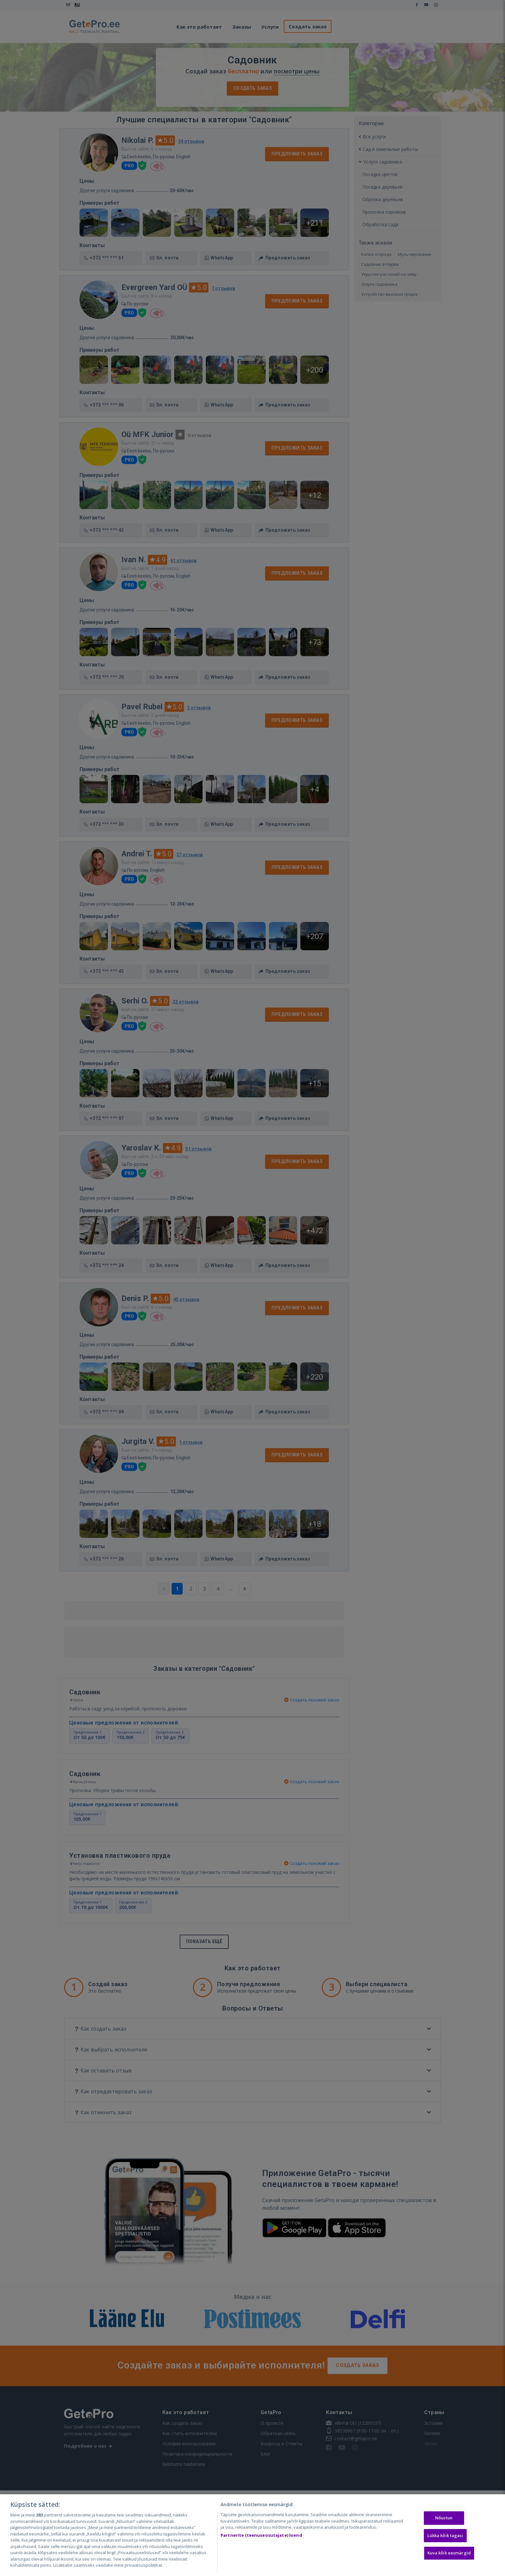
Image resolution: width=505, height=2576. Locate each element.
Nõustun (444, 2518)
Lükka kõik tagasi (445, 2535)
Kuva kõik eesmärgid (449, 2553)
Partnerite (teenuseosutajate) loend (261, 2535)
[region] (252, 2535)
